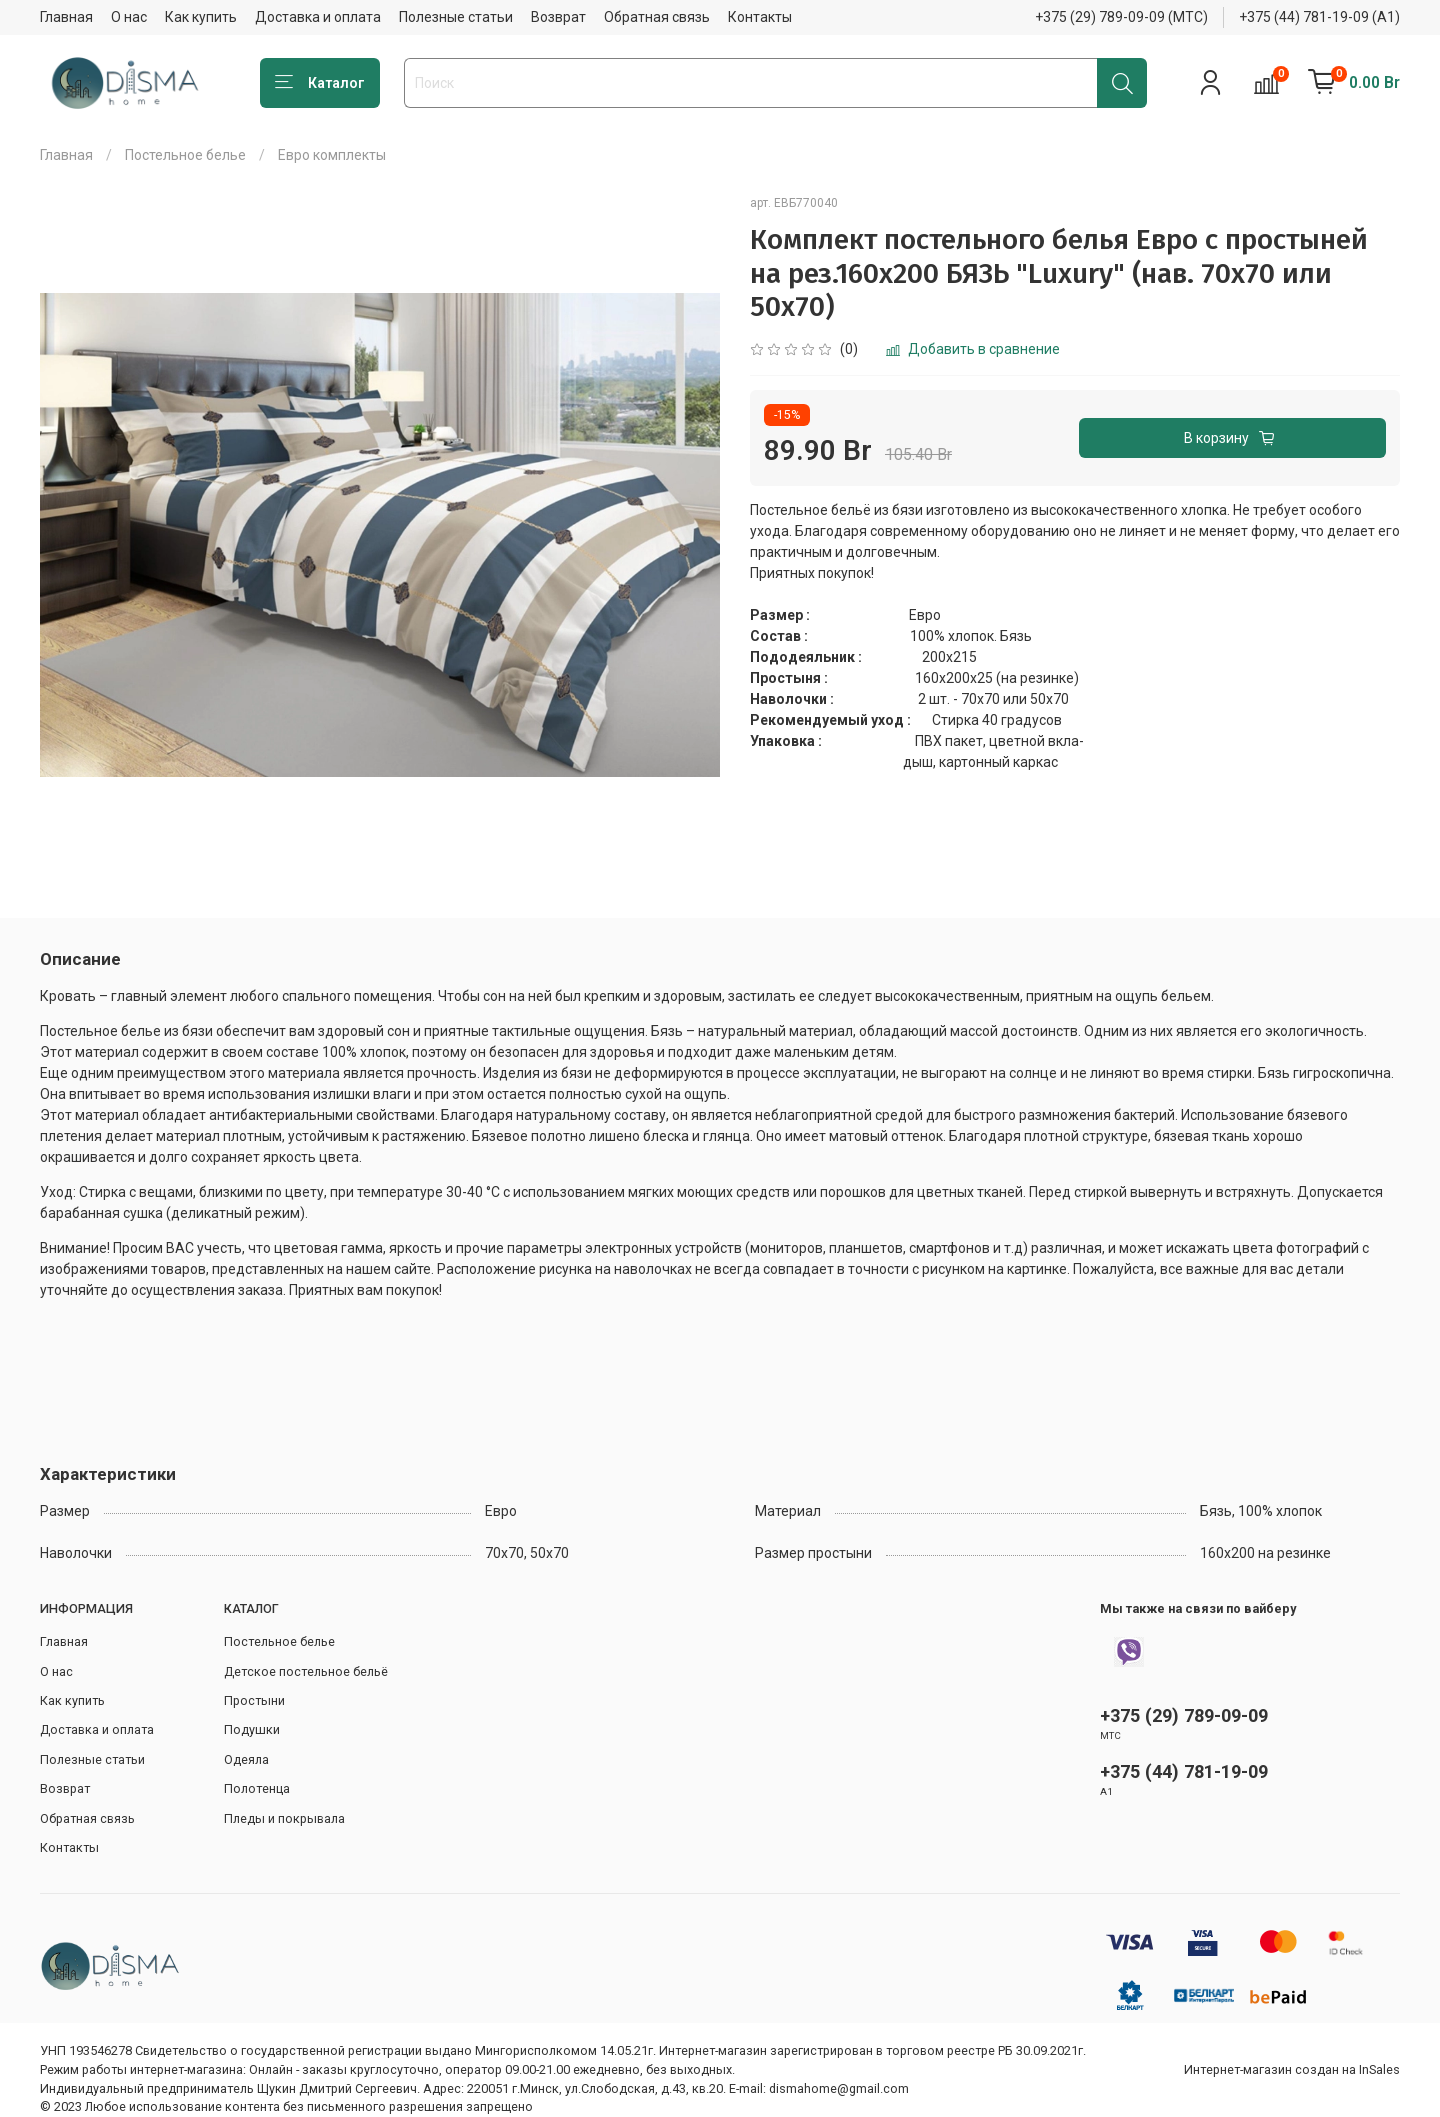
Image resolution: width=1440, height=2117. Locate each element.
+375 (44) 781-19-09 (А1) (1319, 17)
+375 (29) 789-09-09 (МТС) (1121, 17)
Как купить (201, 17)
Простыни (254, 1700)
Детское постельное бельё (306, 1671)
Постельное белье (185, 155)
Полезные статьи (456, 17)
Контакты (760, 17)
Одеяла (246, 1759)
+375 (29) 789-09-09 (1184, 1715)
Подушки (252, 1729)
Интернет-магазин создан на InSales (1292, 2069)
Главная (66, 17)
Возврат (558, 17)
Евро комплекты (332, 155)
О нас (129, 17)
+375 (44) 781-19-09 (1184, 1771)
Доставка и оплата (318, 17)
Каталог (320, 83)
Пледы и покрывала (284, 1818)
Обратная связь (657, 17)
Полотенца (257, 1788)
